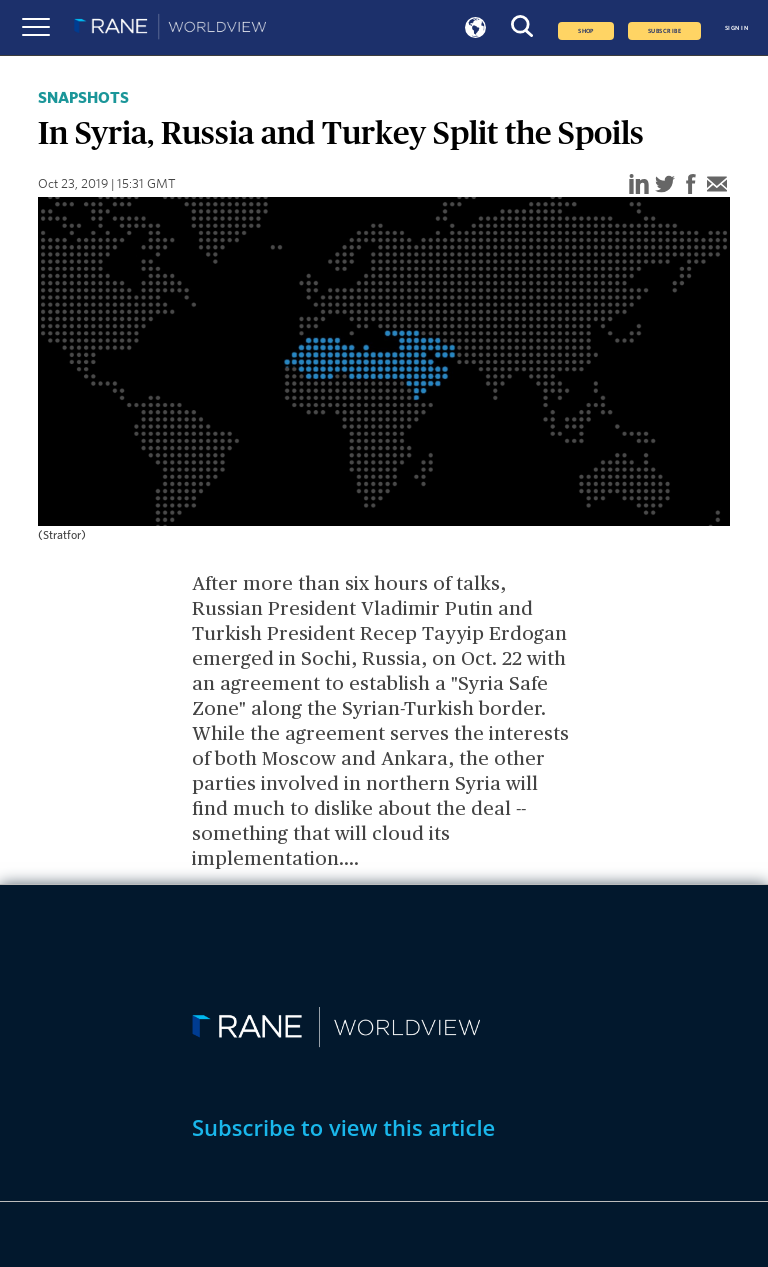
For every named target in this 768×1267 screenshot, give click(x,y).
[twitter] (665, 185)
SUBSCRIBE (664, 31)
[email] (717, 185)
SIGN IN (736, 28)
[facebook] (691, 185)
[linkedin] (639, 185)
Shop (586, 31)
